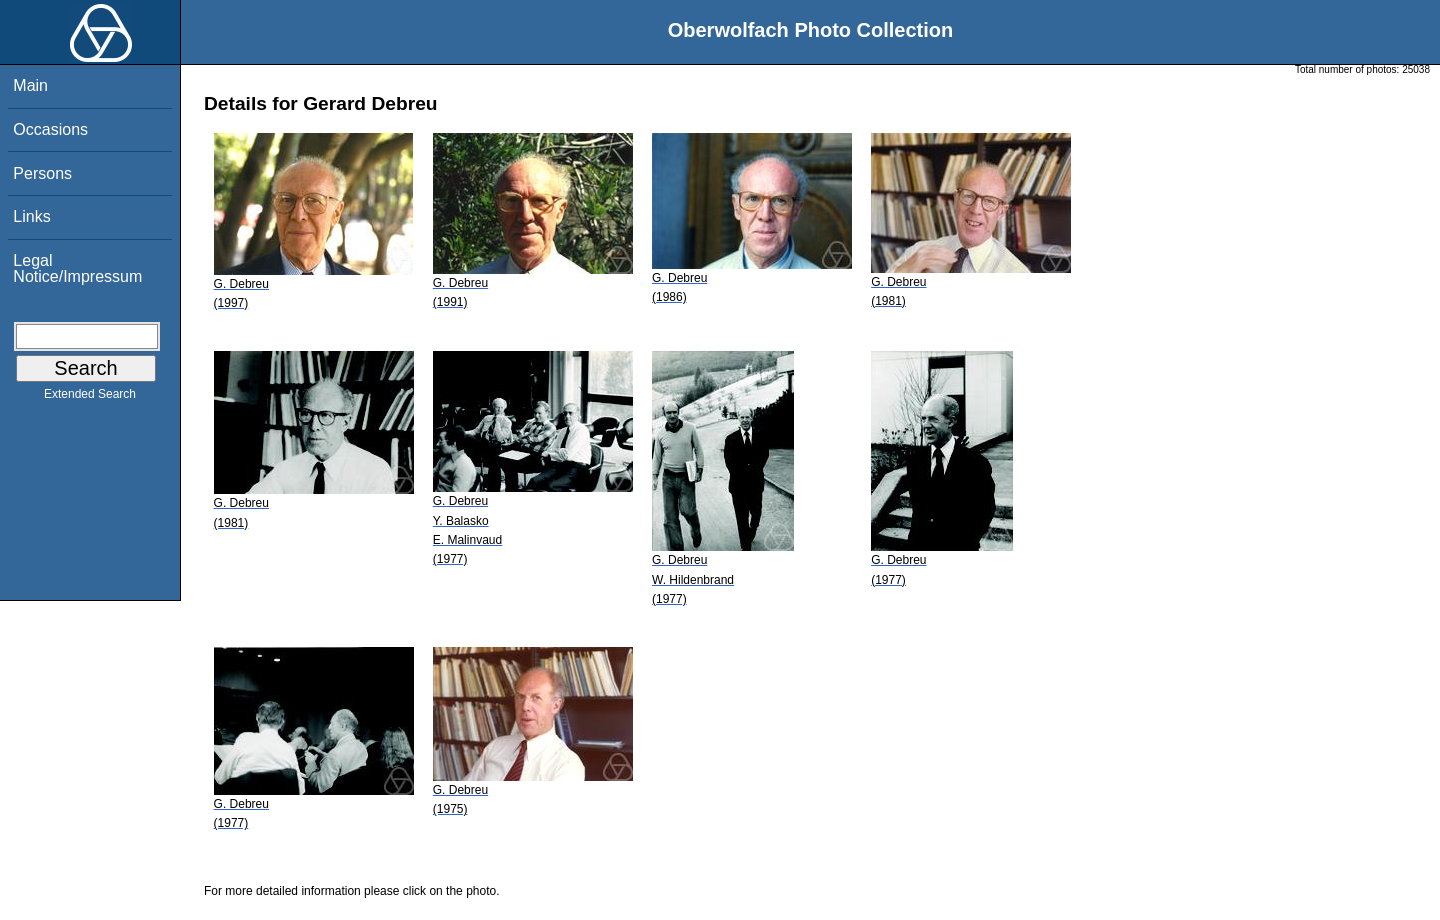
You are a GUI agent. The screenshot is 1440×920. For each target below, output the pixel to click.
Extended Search (90, 398)
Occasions (50, 129)
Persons (42, 173)
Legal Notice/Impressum (77, 268)
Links (31, 216)
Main (30, 85)
